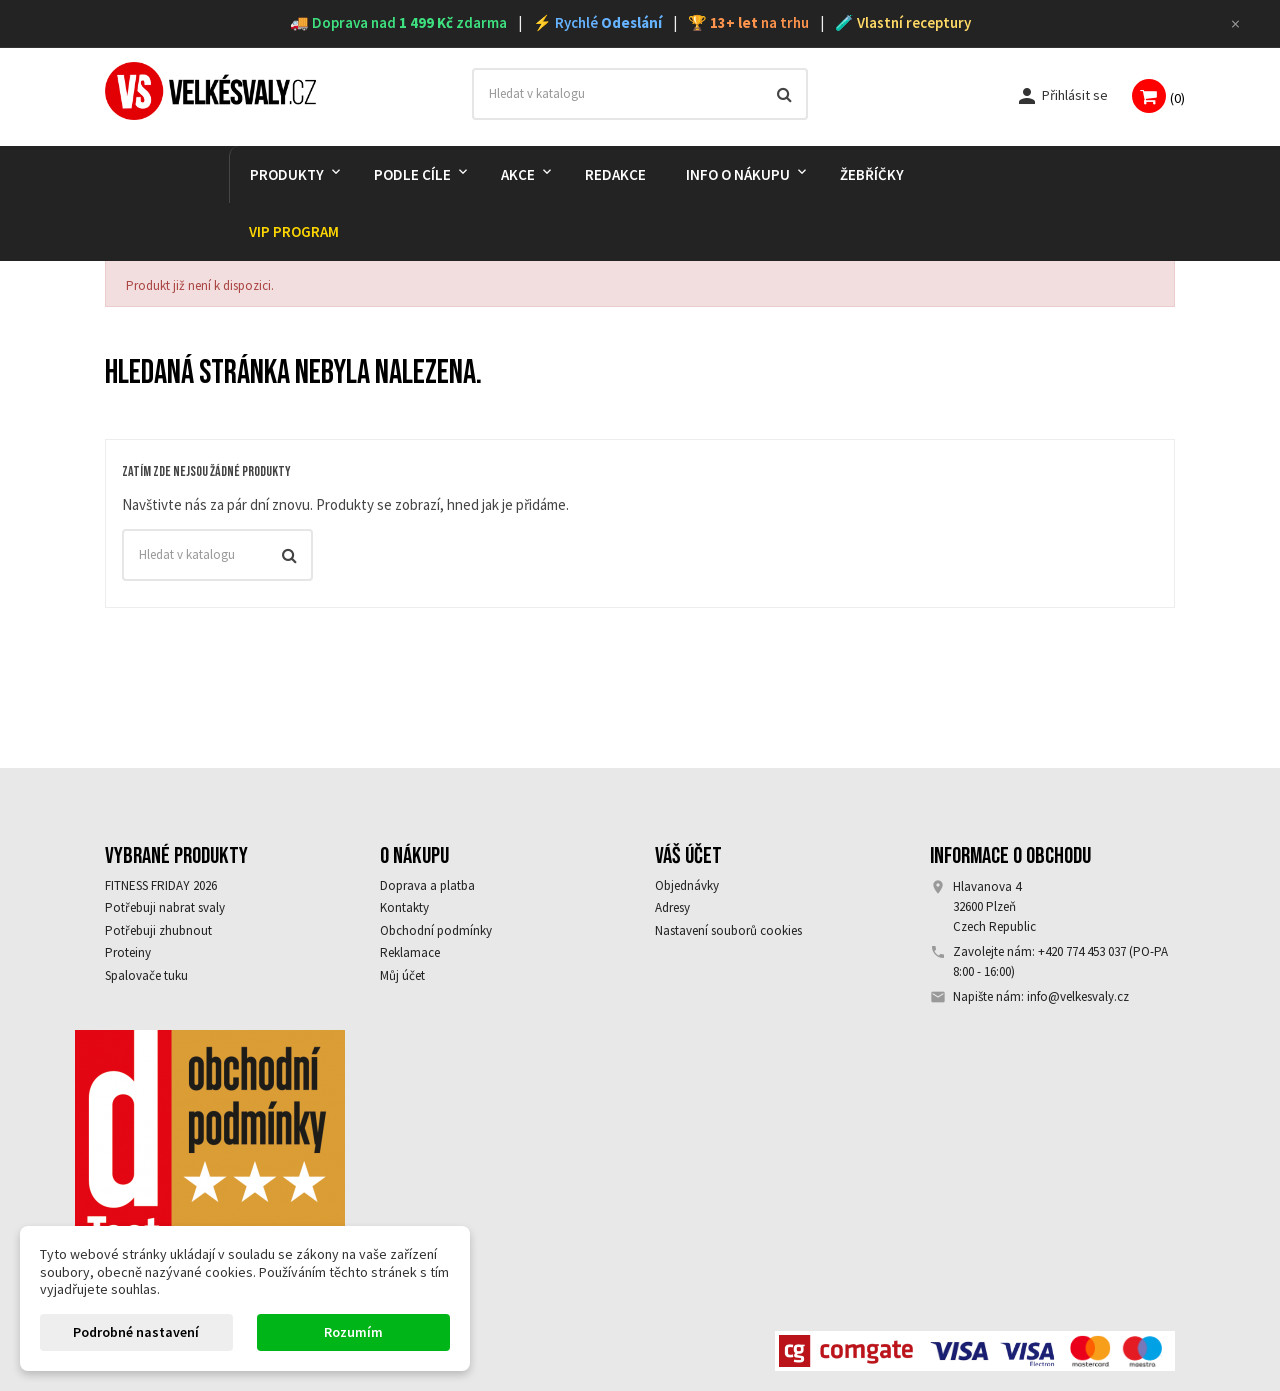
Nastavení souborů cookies (728, 930)
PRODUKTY (287, 174)
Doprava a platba (427, 885)
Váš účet (688, 856)
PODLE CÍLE (412, 174)
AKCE (518, 174)
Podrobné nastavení (136, 1332)
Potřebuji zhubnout (158, 930)
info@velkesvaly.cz (1078, 996)
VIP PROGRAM (294, 231)
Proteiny (128, 952)
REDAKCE (615, 174)
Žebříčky (872, 174)
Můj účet (402, 975)
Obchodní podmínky (436, 930)
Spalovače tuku (146, 975)
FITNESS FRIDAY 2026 (161, 885)
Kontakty (404, 907)
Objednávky (687, 885)
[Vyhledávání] (640, 94)
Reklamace (410, 952)
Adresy (672, 907)
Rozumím (353, 1332)
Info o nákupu (738, 174)
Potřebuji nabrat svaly (165, 907)
